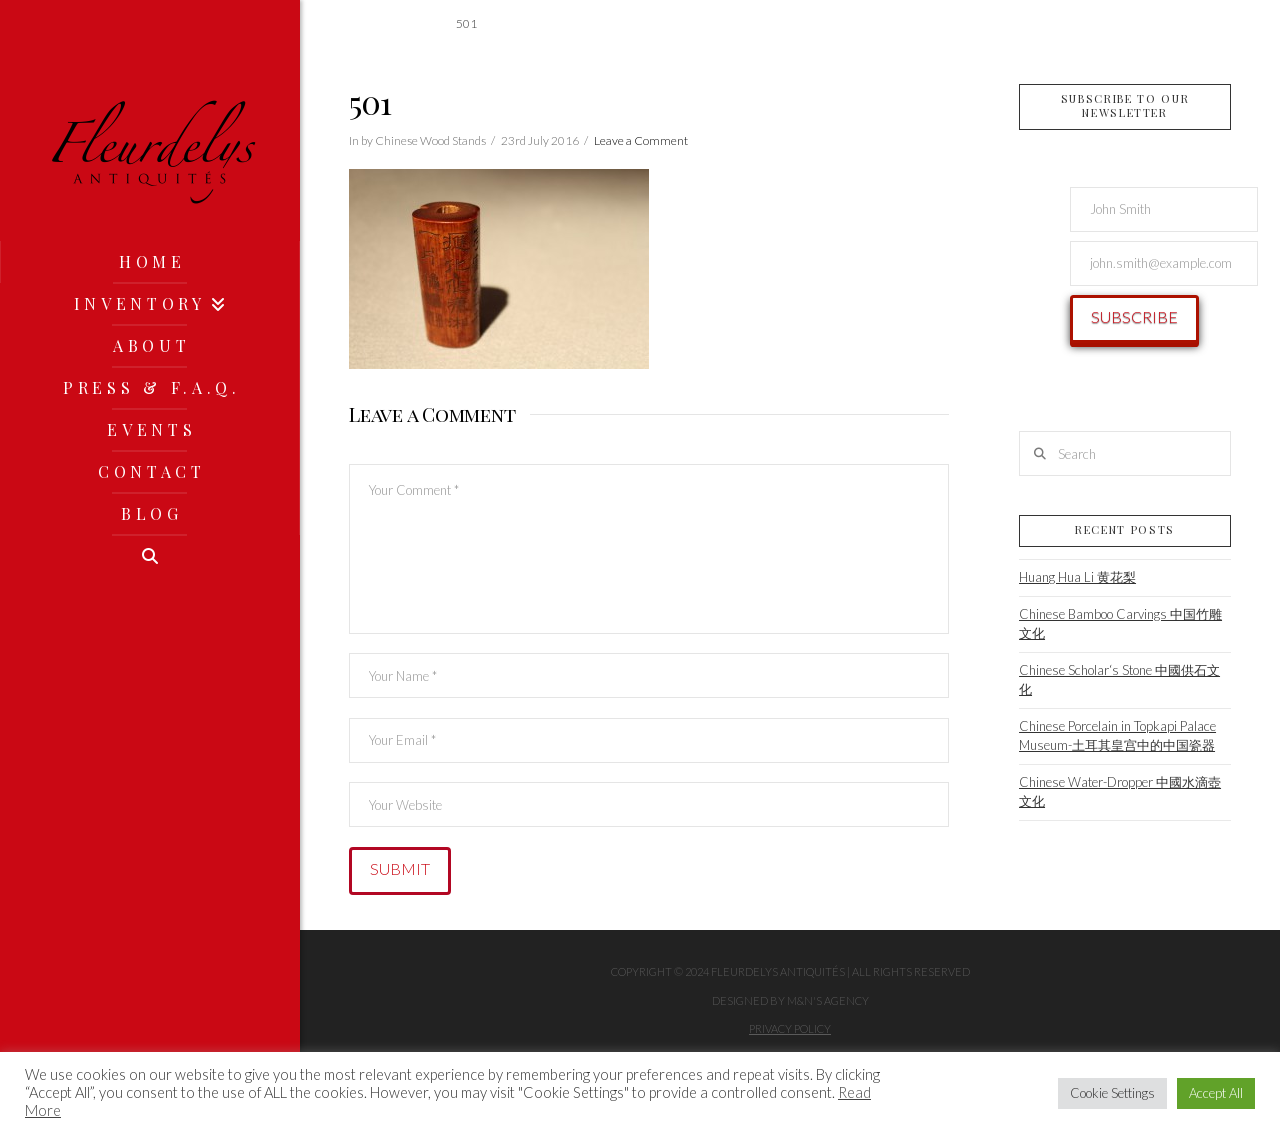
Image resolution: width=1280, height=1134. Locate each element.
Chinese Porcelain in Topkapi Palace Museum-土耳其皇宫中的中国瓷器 (1117, 736)
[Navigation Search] (150, 556)
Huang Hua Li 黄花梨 (1077, 577)
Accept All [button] (1216, 1093)
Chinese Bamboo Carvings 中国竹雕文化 (1120, 624)
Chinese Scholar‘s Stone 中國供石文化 (1119, 680)
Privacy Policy (790, 1028)
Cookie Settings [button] (1112, 1093)
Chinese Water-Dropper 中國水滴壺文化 (1120, 792)
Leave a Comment (641, 140)
